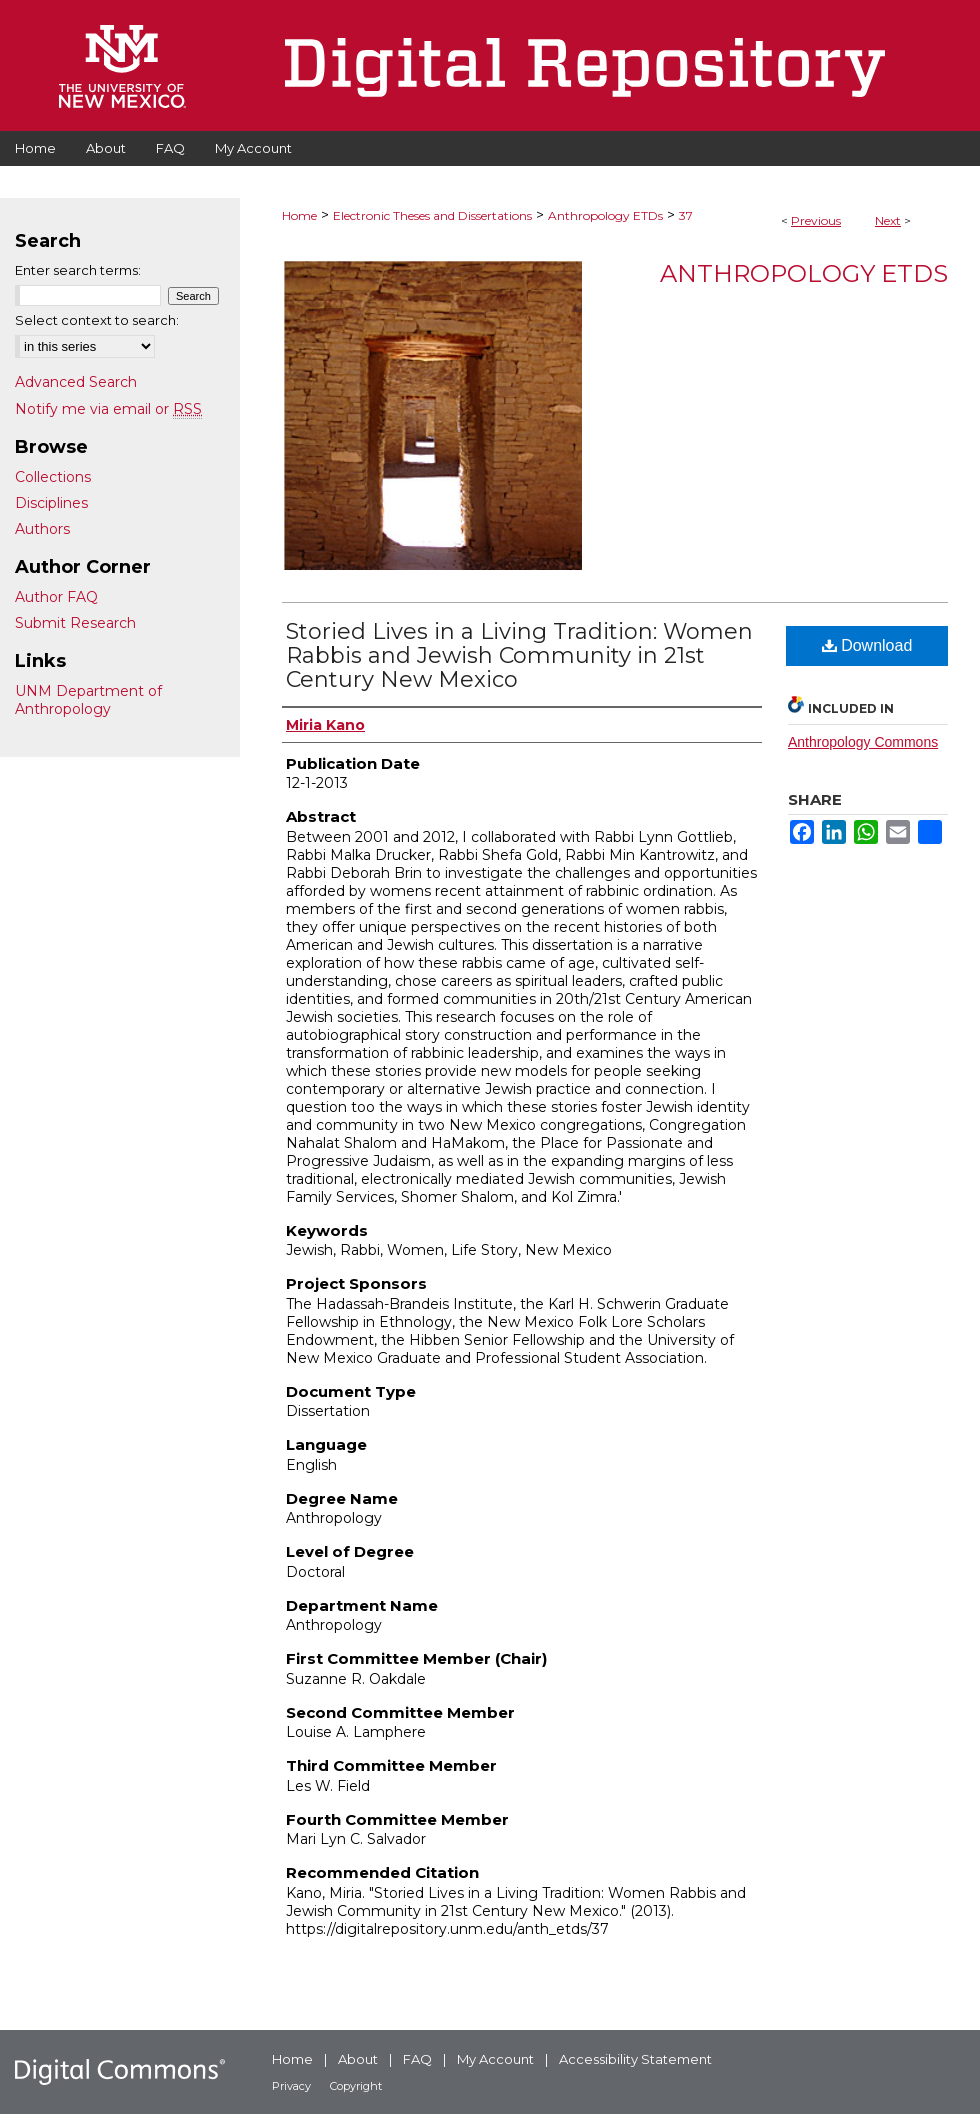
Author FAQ (56, 597)
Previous (816, 220)
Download (867, 645)
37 (686, 215)
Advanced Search (76, 382)
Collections (53, 477)
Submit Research (75, 623)
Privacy (291, 2086)
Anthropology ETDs (605, 215)
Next (888, 220)
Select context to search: (97, 320)
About (358, 2059)
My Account (495, 2059)
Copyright (356, 2086)
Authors (42, 529)
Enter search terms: (78, 270)
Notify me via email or (108, 409)
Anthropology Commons (863, 742)
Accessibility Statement (635, 2059)
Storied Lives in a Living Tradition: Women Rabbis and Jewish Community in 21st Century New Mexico (519, 655)
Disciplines (51, 503)
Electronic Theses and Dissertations (432, 215)
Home (299, 215)
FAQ (417, 2059)
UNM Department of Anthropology (88, 700)
